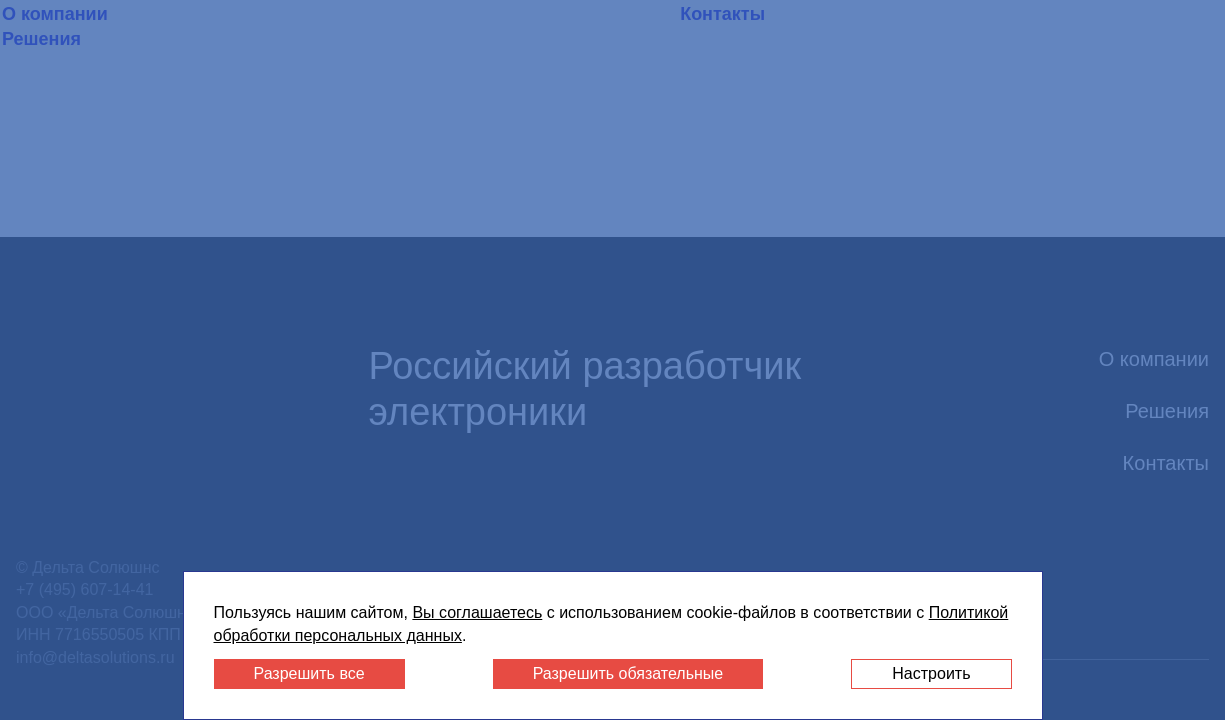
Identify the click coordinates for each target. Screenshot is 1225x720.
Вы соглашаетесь (477, 612)
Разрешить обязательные (628, 673)
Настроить (931, 673)
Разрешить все (309, 673)
